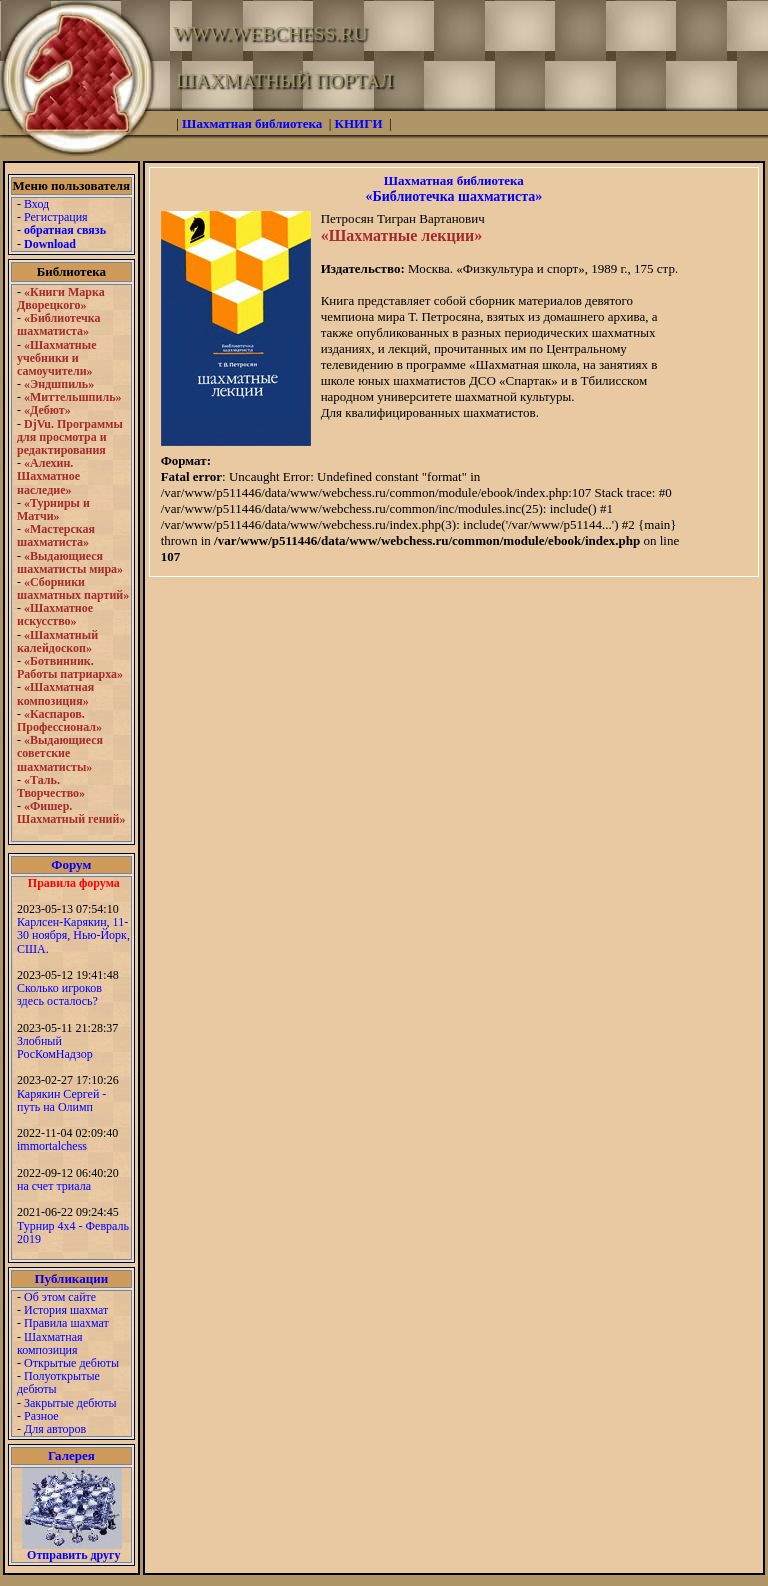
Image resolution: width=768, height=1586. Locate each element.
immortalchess (52, 1146)
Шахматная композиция (49, 1343)
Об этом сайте (60, 1297)
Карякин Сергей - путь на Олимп (61, 1100)
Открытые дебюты (71, 1363)
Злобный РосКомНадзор (55, 1047)
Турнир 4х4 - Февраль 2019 (73, 1232)
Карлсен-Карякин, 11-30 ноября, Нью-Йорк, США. (73, 935)
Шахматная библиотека (454, 180)
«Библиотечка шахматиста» (453, 196)
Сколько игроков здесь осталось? (59, 994)
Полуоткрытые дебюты (58, 1382)
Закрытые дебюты (70, 1403)
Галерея (71, 1455)
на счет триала (54, 1186)
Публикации (71, 1278)
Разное (41, 1416)
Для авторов (55, 1429)
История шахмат (66, 1310)
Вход (36, 204)
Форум (71, 864)
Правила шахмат (66, 1323)
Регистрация (56, 217)
